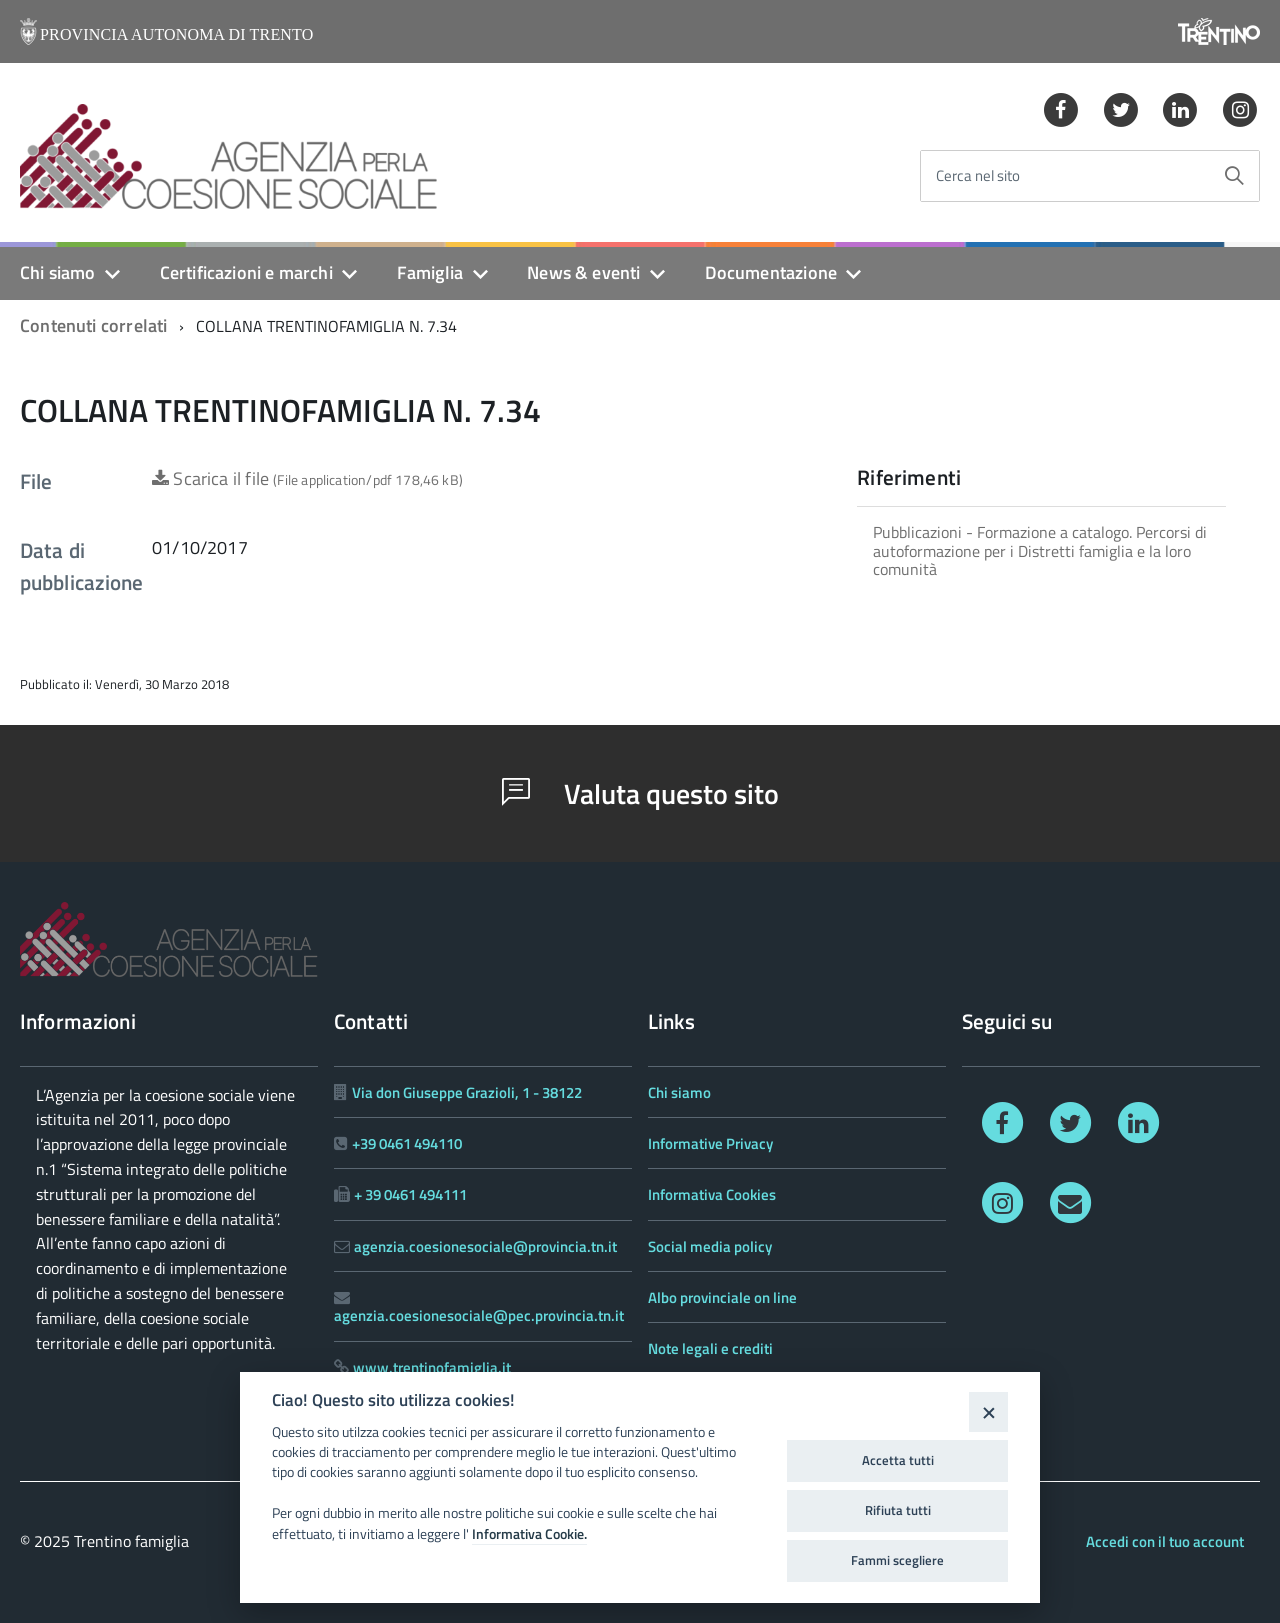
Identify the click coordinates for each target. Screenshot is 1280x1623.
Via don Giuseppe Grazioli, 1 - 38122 (467, 1092)
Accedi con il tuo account (1165, 1541)
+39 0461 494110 (407, 1143)
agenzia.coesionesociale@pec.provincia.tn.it (479, 1315)
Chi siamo (58, 272)
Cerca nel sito (978, 176)
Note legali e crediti (710, 1348)
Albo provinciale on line (722, 1297)
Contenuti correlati (93, 325)
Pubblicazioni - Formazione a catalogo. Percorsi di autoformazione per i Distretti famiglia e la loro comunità (1040, 550)
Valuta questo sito (640, 793)
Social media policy (710, 1246)
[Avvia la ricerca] (1234, 176)
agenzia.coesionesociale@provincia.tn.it (485, 1246)
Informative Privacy (710, 1143)
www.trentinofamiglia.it (432, 1367)
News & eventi (583, 272)
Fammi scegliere (897, 1560)
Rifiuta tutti (898, 1510)
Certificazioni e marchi (246, 272)
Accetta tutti (898, 1460)
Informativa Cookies (712, 1194)
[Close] (988, 1411)
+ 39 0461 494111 (410, 1194)
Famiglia (430, 272)
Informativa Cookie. (529, 1534)
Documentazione (771, 272)
